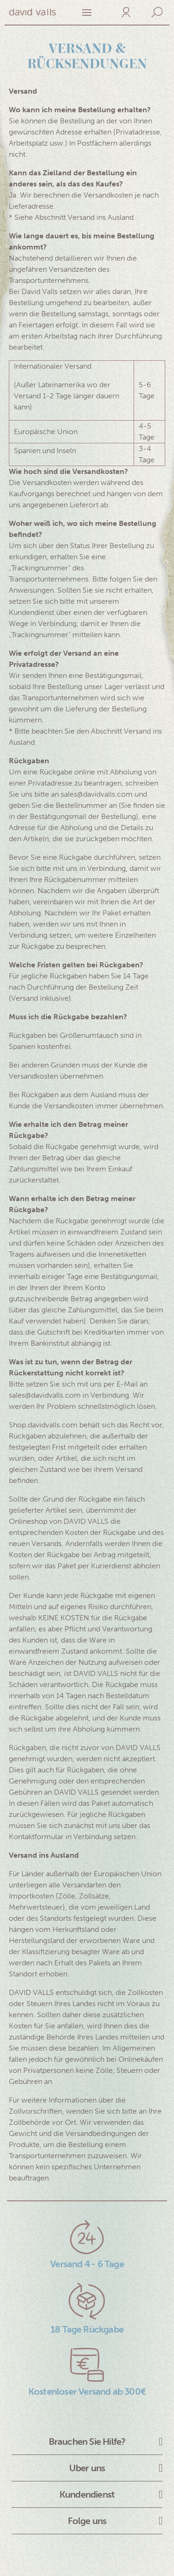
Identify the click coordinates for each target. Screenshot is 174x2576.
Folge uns (87, 2520)
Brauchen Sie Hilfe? (87, 2441)
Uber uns (87, 2468)
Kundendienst (87, 2494)
